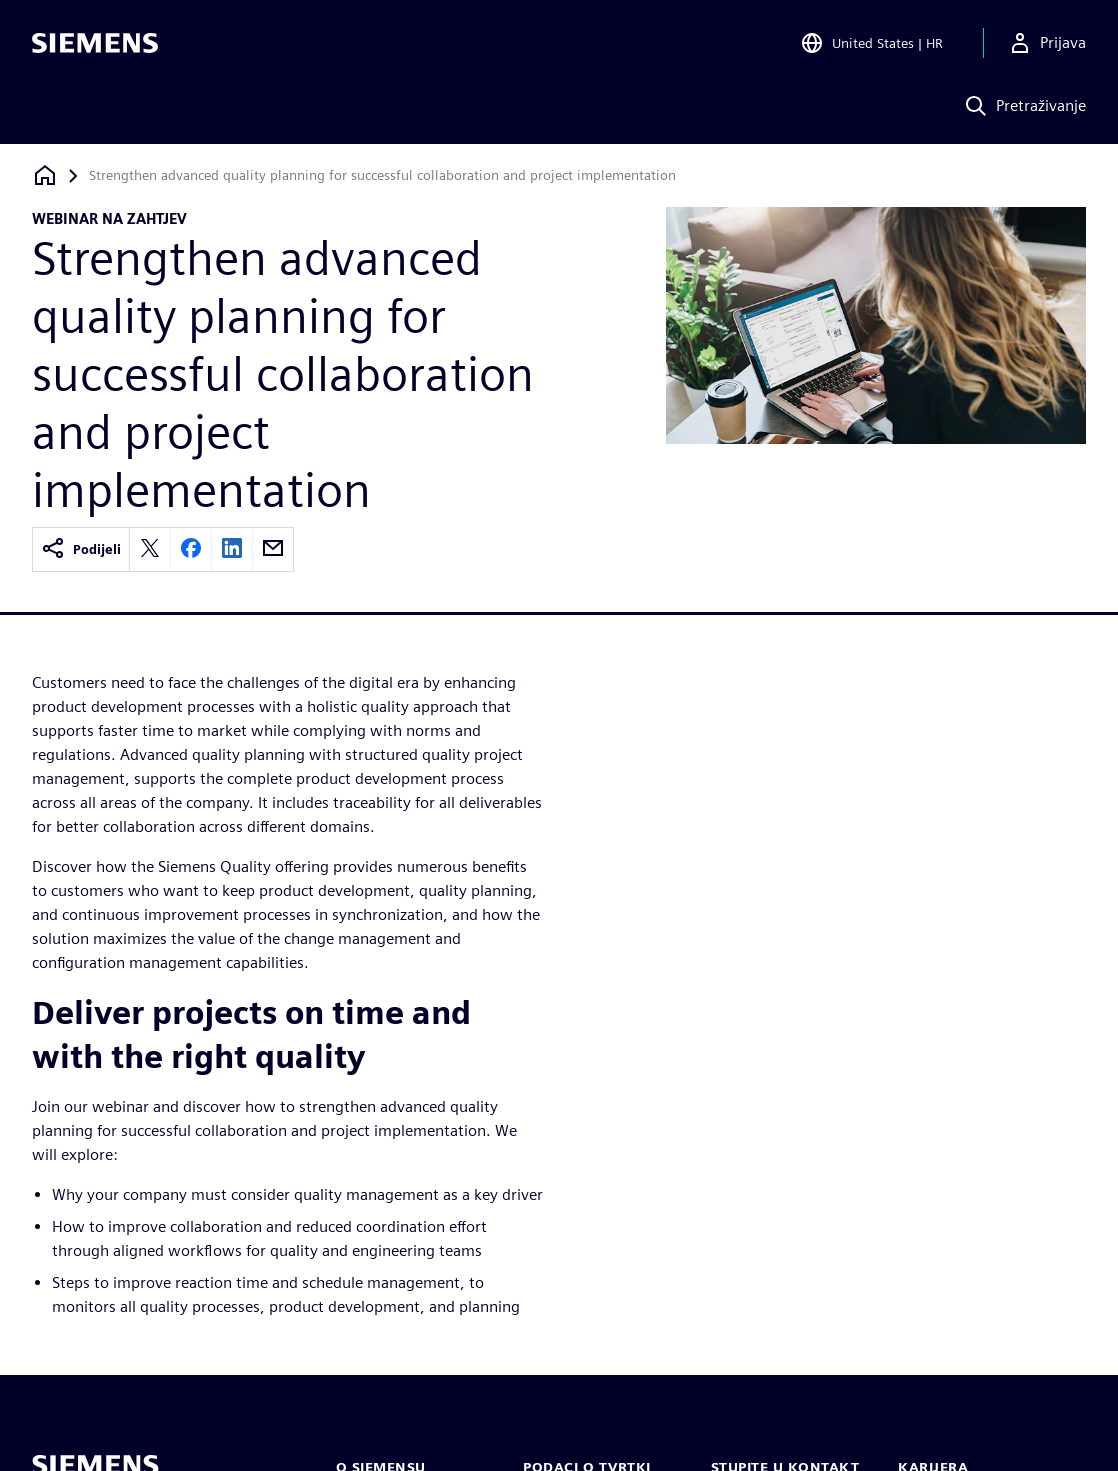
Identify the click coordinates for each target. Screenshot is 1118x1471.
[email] (273, 549)
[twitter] (150, 549)
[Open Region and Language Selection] (871, 44)
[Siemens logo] (95, 44)
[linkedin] (232, 549)
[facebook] (191, 549)
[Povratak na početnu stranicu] (45, 175)
